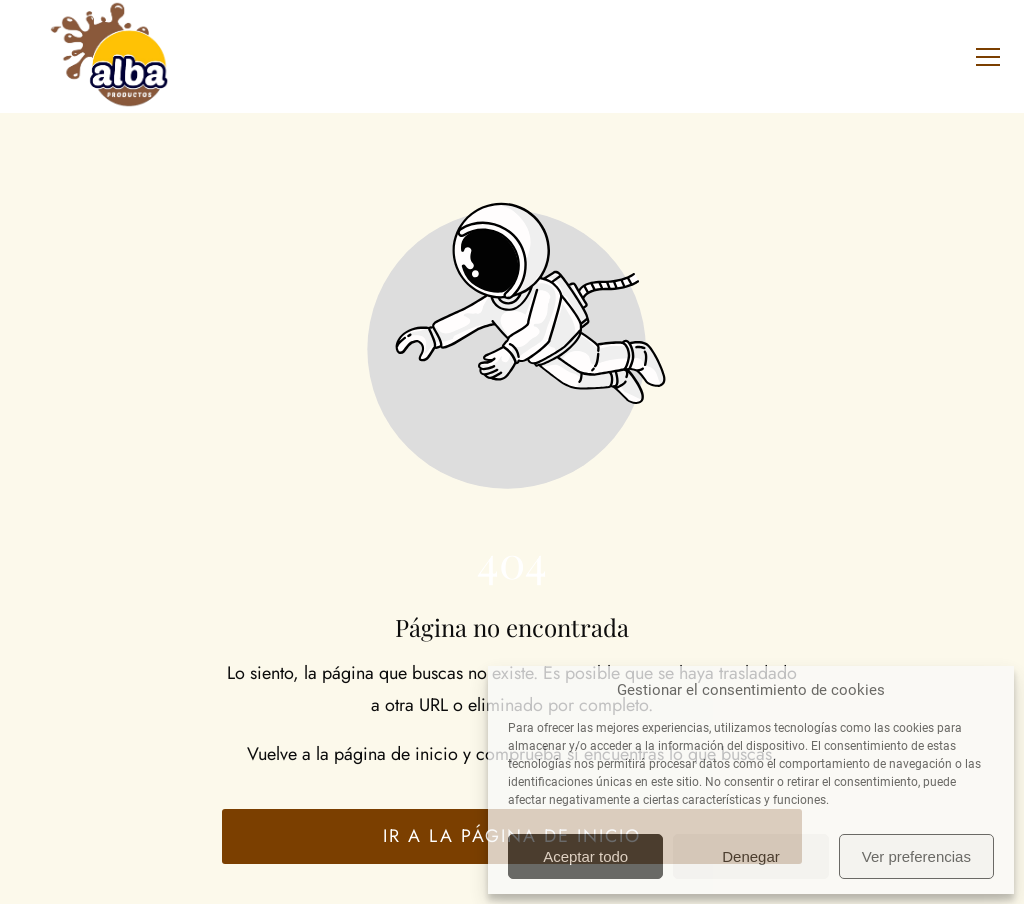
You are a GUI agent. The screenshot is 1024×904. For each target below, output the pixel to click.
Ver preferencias (916, 856)
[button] (988, 57)
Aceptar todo (585, 856)
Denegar (751, 856)
